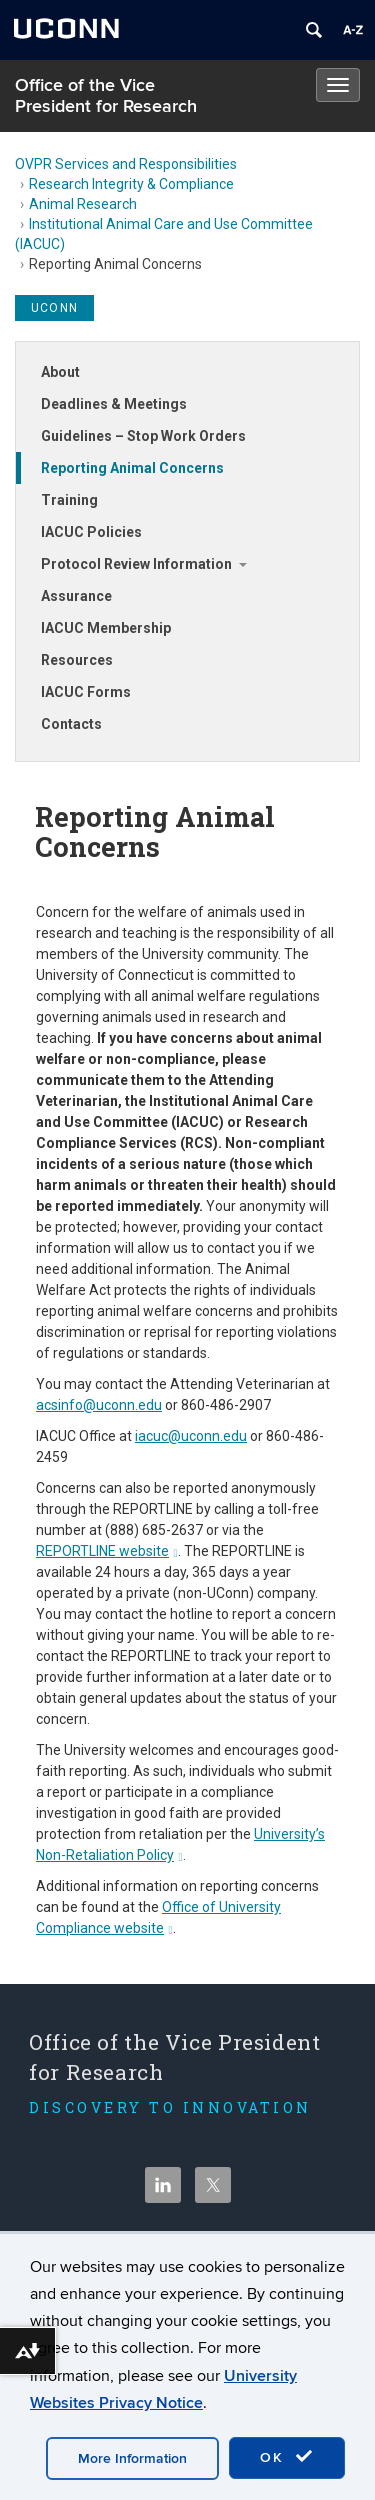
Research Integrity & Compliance (131, 184)
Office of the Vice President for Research (106, 96)
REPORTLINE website (107, 1551)
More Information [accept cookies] (132, 2458)
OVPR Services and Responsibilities (126, 164)
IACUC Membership (106, 628)
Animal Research (83, 204)
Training (69, 500)
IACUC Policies (91, 532)
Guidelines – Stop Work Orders (143, 436)
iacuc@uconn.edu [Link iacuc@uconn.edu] (191, 1436)
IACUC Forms (86, 692)
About (60, 372)
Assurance (76, 596)
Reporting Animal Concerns (132, 468)
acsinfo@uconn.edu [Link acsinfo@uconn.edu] (99, 1405)
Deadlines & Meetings (114, 404)
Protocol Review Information (136, 564)
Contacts (71, 724)
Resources (77, 660)
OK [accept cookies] (287, 2457)
